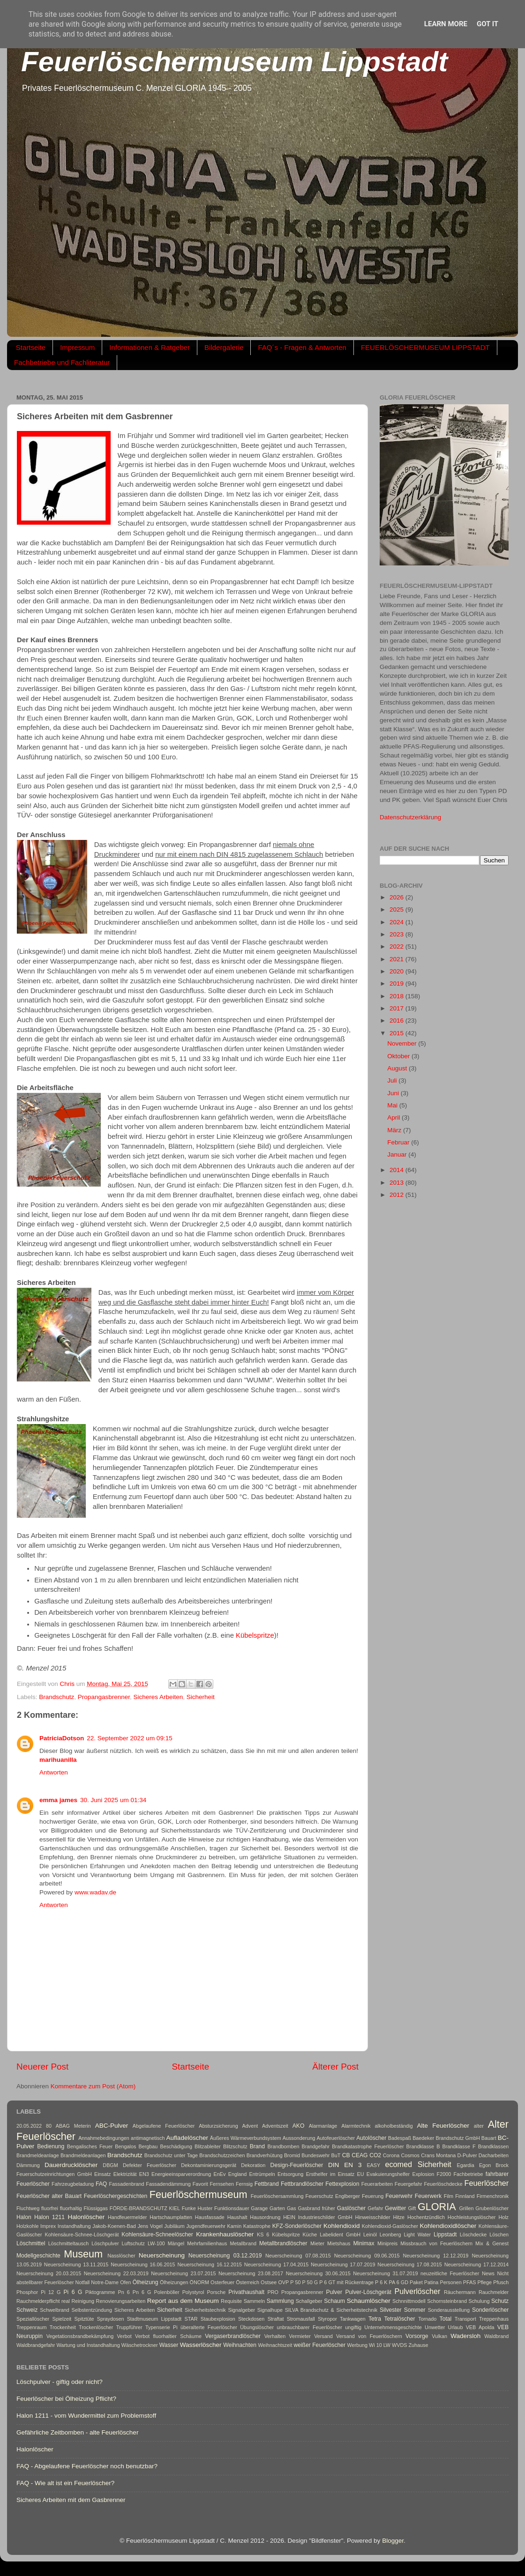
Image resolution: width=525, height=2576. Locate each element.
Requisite (231, 2301)
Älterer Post (335, 2066)
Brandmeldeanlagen (83, 2155)
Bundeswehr (315, 2155)
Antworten (53, 1772)
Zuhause (418, 2345)
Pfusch (501, 2282)
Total (446, 2319)
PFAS (469, 2282)
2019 (397, 983)
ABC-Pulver (111, 2125)
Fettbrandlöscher (302, 2184)
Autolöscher (371, 2138)
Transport (465, 2319)
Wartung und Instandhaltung (88, 2345)
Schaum (334, 2301)
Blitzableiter (208, 2146)
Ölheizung (145, 2282)
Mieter (317, 2243)
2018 (397, 996)
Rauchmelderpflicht (38, 2301)
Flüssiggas (95, 2208)
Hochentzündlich (426, 2217)
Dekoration (253, 2165)
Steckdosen (251, 2319)
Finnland (464, 2196)
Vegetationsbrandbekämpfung (79, 2336)
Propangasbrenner (104, 1696)
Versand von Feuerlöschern (369, 2336)
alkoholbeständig (393, 2126)
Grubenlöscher (492, 2208)
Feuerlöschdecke (443, 2184)
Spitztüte (84, 2319)
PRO (273, 2292)
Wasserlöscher (201, 2344)
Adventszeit (275, 2126)
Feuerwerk (428, 2196)
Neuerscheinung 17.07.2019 (343, 2264)
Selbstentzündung (92, 2310)
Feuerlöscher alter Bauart (49, 2196)
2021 (397, 959)
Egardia (465, 2165)
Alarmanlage (323, 2126)
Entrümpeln (262, 2174)
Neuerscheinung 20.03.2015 (48, 2273)
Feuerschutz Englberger (333, 2196)
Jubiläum (175, 2226)
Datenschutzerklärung (410, 817)
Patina (431, 2282)
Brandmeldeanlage (37, 2155)
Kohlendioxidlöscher (448, 2225)
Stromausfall (301, 2319)
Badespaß (399, 2138)
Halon (23, 2217)
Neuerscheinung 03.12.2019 (225, 2255)
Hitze (399, 2217)
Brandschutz (56, 1696)
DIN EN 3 (344, 2164)
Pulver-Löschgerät (368, 2292)
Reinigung (82, 2301)
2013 (397, 1182)
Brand (257, 2146)
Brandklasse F (458, 2146)
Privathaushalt (246, 2292)
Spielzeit (61, 2319)
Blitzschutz (235, 2146)
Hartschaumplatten (171, 2217)
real (65, 2301)
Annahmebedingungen (103, 2138)
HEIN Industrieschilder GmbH (317, 2217)
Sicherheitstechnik (205, 2310)
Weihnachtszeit (275, 2345)
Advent (250, 2126)
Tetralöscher (399, 2319)
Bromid (292, 2155)
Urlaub (455, 2327)
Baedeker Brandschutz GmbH (446, 2138)
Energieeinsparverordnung (181, 2174)
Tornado (427, 2319)
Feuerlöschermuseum (199, 2194)
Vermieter (300, 2336)
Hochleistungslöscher (472, 2217)
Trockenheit (63, 2327)
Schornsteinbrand (447, 2301)
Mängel (176, 2243)
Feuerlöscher (487, 2183)
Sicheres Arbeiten (158, 1696)
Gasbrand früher (316, 2208)
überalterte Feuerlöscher (208, 2327)
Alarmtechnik (355, 2126)
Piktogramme (100, 2292)
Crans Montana (438, 2155)
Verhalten (275, 2336)
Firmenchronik (493, 2196)
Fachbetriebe (468, 2174)
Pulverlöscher (417, 2291)
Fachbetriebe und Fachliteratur (62, 362)
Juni (394, 1093)
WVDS (399, 2345)
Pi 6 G (72, 2292)
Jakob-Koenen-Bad (113, 2226)
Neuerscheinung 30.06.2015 (318, 2273)
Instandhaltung (74, 2226)
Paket (416, 2282)
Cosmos (410, 2155)
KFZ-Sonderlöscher (297, 2226)
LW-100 (156, 2243)
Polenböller (167, 2292)
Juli (392, 1080)
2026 (397, 897)
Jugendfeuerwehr (205, 2226)
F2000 (444, 2174)
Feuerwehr (398, 2196)
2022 (397, 946)
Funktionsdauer (231, 2208)
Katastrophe (256, 2226)
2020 (397, 971)
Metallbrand (243, 2243)
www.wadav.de (95, 1892)
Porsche (216, 2292)
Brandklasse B (423, 2146)
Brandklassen (493, 2146)
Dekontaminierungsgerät (208, 2165)
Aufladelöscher (187, 2137)
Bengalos (125, 2146)
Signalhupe (270, 2310)
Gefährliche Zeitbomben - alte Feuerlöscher (77, 2432)
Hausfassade (210, 2217)
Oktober (399, 1056)
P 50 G (310, 2282)
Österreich (247, 2282)
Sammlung (280, 2301)
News (488, 2273)
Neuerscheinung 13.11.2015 (76, 2264)
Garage (259, 2208)
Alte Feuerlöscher (443, 2125)
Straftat (276, 2319)
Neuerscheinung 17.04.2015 (276, 2264)
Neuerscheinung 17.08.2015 (409, 2264)
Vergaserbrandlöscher (233, 2336)
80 (49, 2126)
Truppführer (129, 2327)
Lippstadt (445, 2234)
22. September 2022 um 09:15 (129, 1738)
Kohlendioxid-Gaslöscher (390, 2226)
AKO (298, 2126)
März (395, 1130)
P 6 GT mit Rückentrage (346, 2282)
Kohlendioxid (341, 2225)
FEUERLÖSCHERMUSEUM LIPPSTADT (425, 347)
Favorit (200, 2184)
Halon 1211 (49, 2217)
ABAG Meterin (73, 2126)
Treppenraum (31, 2327)
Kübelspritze (255, 1635)
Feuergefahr (408, 2184)
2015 (397, 1033)
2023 (397, 934)
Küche (310, 2234)
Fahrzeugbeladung (73, 2184)
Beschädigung (176, 2146)
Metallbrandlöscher (283, 2243)
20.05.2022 (29, 2126)
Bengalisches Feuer (90, 2146)
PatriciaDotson (61, 1738)
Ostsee (269, 2282)
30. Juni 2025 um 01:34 (113, 1800)
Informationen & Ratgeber (149, 347)
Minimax (363, 2243)
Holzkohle (27, 2226)
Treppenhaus (494, 2319)
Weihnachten (239, 2345)
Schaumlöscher (368, 2300)
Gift (412, 2208)
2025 (397, 909)
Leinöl (370, 2234)
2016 (397, 1020)
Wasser (169, 2345)
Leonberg (390, 2234)
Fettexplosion (342, 2184)
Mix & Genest (492, 2243)
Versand (323, 2336)
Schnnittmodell (409, 2301)
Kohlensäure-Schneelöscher (157, 2234)
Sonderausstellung (449, 2310)
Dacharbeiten (494, 2155)
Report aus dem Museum (183, 2300)
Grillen (466, 2208)
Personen (450, 2282)
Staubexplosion (218, 2319)
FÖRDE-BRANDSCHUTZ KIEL (145, 2208)
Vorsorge (416, 2336)
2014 (397, 1169)
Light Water (417, 2234)
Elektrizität (125, 2174)
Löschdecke (473, 2234)
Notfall (82, 2282)
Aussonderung (299, 2138)
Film (448, 2196)
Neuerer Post (42, 2066)
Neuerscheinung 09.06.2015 (367, 2255)
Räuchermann (460, 2292)
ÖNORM (199, 2282)
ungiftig (353, 2327)
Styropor (327, 2319)
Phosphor (27, 2292)
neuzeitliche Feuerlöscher (450, 2273)
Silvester (391, 2310)
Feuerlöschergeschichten (116, 2196)
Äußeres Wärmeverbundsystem (245, 2138)
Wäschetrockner (139, 2345)
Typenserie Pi (161, 2327)
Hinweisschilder (372, 2217)
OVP (283, 2282)
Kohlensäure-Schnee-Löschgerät (82, 2234)
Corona (391, 2155)
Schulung (478, 2301)
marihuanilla (58, 1759)
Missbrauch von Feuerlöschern (436, 2243)
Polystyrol (193, 2292)
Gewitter (395, 2208)
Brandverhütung (265, 2155)
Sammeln (254, 2301)
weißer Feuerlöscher (319, 2345)
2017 (397, 1008)
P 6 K (381, 2282)
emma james (58, 1800)
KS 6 (263, 2234)
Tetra (374, 2319)
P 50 (295, 2282)
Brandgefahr (316, 2146)
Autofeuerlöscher (336, 2138)
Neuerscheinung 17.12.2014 (476, 2264)
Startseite (30, 347)
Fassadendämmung (168, 2184)
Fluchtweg (27, 2208)
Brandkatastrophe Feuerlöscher (368, 2146)
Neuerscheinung (162, 2255)
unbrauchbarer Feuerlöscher (309, 2327)
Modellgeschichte (38, 2255)
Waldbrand (496, 2336)
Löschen (499, 2234)
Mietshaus (338, 2243)
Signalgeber (241, 2310)
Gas (291, 2208)
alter (479, 2126)
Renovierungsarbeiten (121, 2301)
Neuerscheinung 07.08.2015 (298, 2255)
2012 (397, 1194)
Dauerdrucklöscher (71, 2164)
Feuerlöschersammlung (277, 2196)
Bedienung (50, 2146)
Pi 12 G (50, 2292)
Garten (277, 2208)
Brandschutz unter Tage (171, 2155)
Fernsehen (222, 2184)
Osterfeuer (222, 2282)
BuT (336, 2155)
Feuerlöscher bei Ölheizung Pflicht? (66, 2398)
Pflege (484, 2282)
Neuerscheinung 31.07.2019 (385, 2273)
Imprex (48, 2226)
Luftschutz (133, 2243)
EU (360, 2174)
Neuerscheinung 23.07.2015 (183, 2273)
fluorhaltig (71, 2208)
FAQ (101, 2184)
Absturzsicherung (218, 2126)
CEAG (360, 2155)
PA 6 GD (398, 2282)
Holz (503, 2217)
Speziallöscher (32, 2319)
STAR (191, 2319)
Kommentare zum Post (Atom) (93, 2086)
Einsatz (102, 2174)
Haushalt (237, 2217)
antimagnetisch (148, 2138)
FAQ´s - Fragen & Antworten (302, 347)
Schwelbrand (54, 2310)
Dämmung (28, 2165)
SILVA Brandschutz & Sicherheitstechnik (331, 2310)
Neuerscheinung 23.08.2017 (250, 2273)
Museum (83, 2254)
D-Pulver (467, 2155)
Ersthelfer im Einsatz (330, 2174)
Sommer (415, 2310)
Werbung (357, 2345)
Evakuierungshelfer (388, 2174)
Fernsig (244, 2184)
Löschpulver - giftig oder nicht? (59, 2381)
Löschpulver (105, 2243)
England (237, 2174)
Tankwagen (353, 2319)
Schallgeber (309, 2301)
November (402, 1043)
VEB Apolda (480, 2327)
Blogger (393, 2540)
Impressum (77, 347)
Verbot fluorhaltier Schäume (168, 2336)
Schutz (500, 2301)
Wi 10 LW (379, 2345)
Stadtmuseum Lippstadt (154, 2319)
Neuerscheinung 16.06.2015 (143, 2264)
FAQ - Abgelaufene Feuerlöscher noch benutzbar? (87, 2466)
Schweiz (27, 2310)
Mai (393, 1105)
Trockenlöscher (96, 2327)
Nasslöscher (121, 2255)
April (394, 1117)
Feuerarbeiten (377, 2184)
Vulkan (439, 2336)
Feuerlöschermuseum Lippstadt (234, 61)
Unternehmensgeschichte (392, 2327)
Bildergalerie (223, 347)
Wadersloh (465, 2335)
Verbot (124, 2336)
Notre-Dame (105, 2282)
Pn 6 (123, 2292)
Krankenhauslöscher (225, 2234)
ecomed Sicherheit (418, 2164)
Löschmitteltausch (68, 2243)
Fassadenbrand (126, 2184)
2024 (397, 922)
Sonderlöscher (490, 2310)
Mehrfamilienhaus (207, 2243)
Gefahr (375, 2208)
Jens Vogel (150, 2226)
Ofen (125, 2282)
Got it (487, 24)
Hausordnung (265, 2217)
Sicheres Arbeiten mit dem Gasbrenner (71, 2499)
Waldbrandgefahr (35, 2345)
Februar (399, 1142)
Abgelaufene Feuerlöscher (164, 2126)
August (398, 1068)
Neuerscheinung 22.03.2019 (116, 2273)
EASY (373, 2165)
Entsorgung (290, 2174)
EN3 (144, 2174)
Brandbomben (284, 2146)
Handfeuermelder (127, 2217)
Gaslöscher (351, 2208)
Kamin (234, 2226)
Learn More (445, 24)
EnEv (220, 2174)
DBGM (110, 2165)
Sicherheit (201, 1696)
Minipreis (387, 2243)
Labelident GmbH (340, 2234)
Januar (397, 1154)
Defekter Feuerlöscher (149, 2165)
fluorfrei (49, 2208)
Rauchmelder (494, 2292)
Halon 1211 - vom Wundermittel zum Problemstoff (86, 2415)
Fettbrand (267, 2184)
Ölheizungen (174, 2282)
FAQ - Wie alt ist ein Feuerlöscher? (65, 2483)
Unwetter (435, 2327)
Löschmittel (30, 2243)
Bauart (488, 2138)
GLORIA (437, 2206)
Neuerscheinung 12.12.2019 (436, 2255)
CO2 (375, 2155)
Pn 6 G (142, 2292)
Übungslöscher (257, 2327)
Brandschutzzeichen (222, 2155)
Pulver (334, 2292)
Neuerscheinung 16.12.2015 (209, 2264)
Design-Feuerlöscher (296, 2165)
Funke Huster (197, 2208)
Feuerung (372, 2196)
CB (346, 2155)
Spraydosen (110, 2319)
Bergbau (148, 2146)
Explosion (423, 2174)
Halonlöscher (86, 2216)
